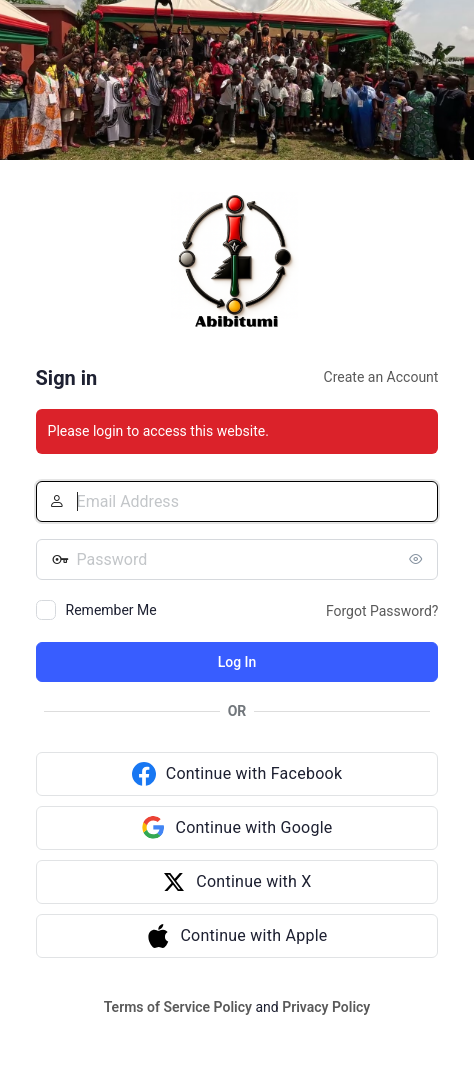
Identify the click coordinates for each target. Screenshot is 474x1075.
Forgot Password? (382, 611)
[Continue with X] (237, 882)
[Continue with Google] (237, 828)
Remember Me (111, 610)
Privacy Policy (326, 1007)
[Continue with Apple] (237, 936)
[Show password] (418, 559)
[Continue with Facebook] (237, 774)
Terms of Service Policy (178, 1007)
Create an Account (381, 377)
